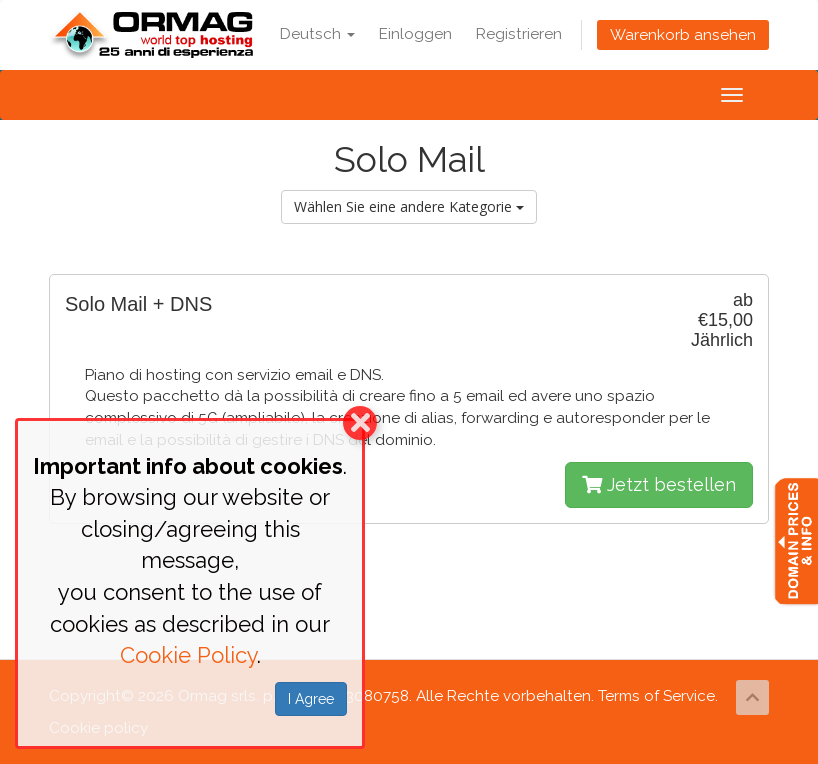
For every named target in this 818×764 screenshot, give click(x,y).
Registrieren (519, 34)
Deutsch (317, 34)
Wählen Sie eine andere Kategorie (409, 206)
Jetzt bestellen (659, 484)
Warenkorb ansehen (683, 35)
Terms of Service (656, 696)
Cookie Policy (188, 655)
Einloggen (415, 34)
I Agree (311, 699)
